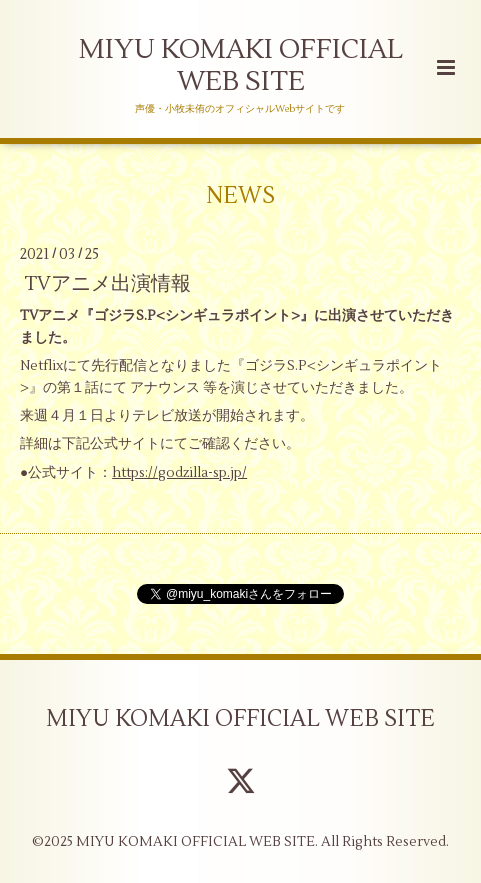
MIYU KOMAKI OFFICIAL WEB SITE (241, 65)
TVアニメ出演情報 (107, 283)
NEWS (240, 195)
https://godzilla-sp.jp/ (179, 472)
